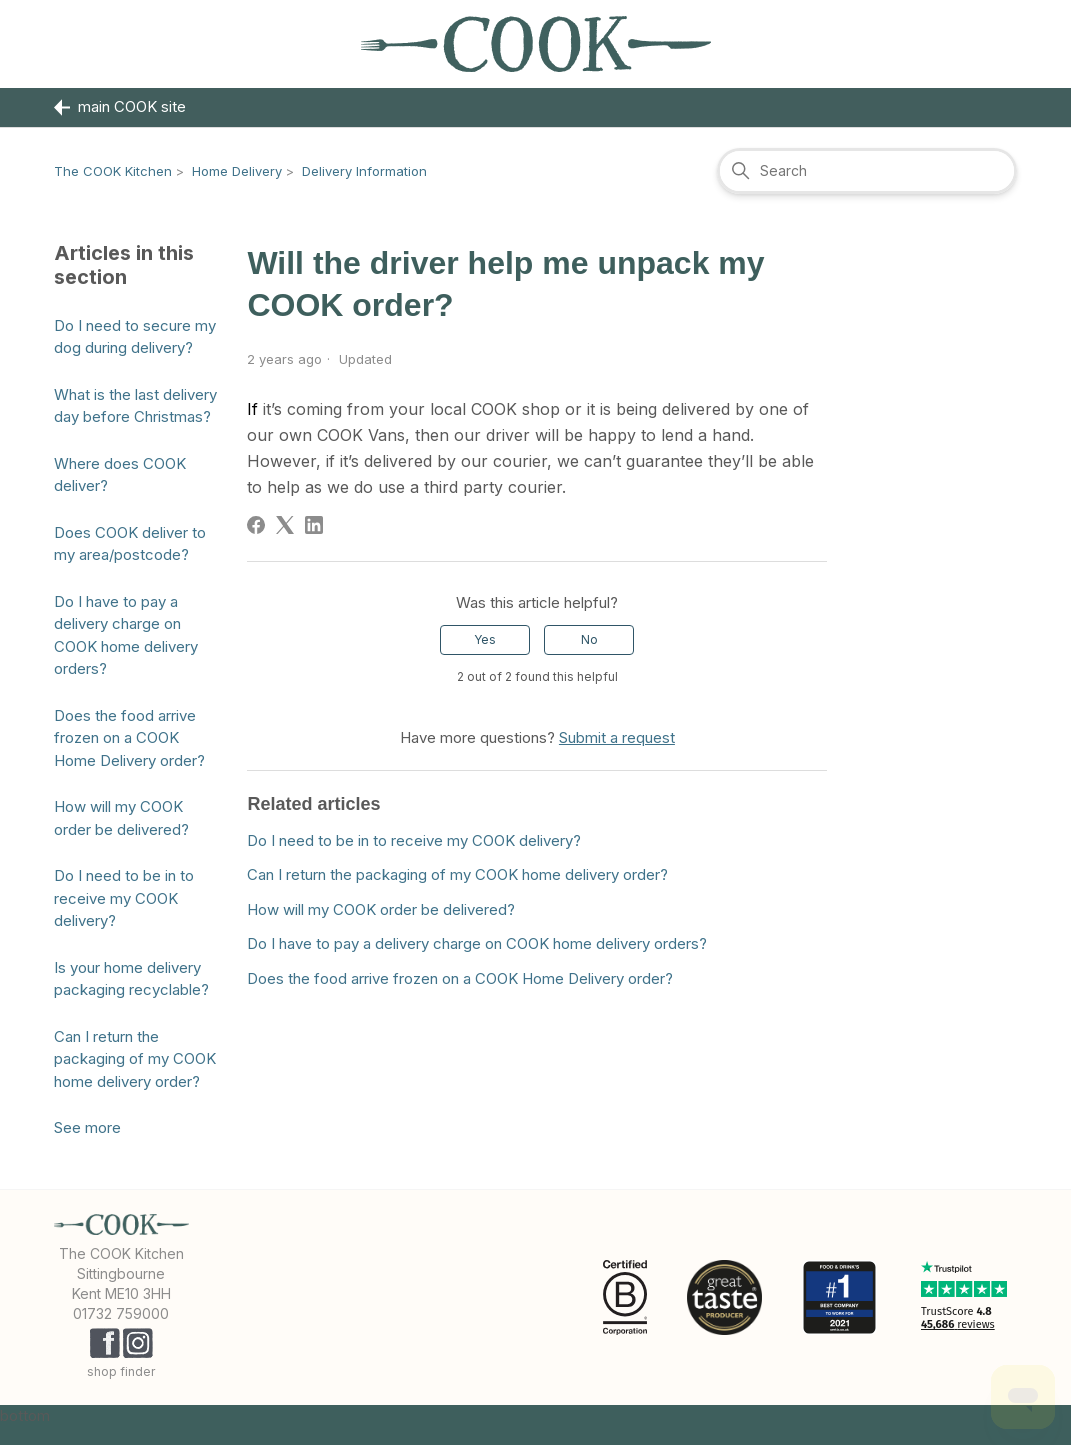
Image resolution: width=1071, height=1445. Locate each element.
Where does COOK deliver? (120, 475)
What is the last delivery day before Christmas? (135, 406)
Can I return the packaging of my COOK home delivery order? (135, 1059)
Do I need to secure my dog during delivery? (135, 337)
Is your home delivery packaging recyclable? (131, 979)
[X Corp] (285, 525)
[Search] (867, 171)
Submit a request (617, 737)
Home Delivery (237, 171)
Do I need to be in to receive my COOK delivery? (124, 898)
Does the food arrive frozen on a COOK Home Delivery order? (129, 738)
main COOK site (120, 107)
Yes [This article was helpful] (485, 639)
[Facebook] (256, 525)
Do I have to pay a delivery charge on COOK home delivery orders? (126, 635)
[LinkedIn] (314, 525)
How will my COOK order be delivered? (121, 818)
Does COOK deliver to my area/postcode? (130, 544)
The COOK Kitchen (113, 171)
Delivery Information (364, 171)
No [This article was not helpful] (589, 639)
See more (87, 1127)
